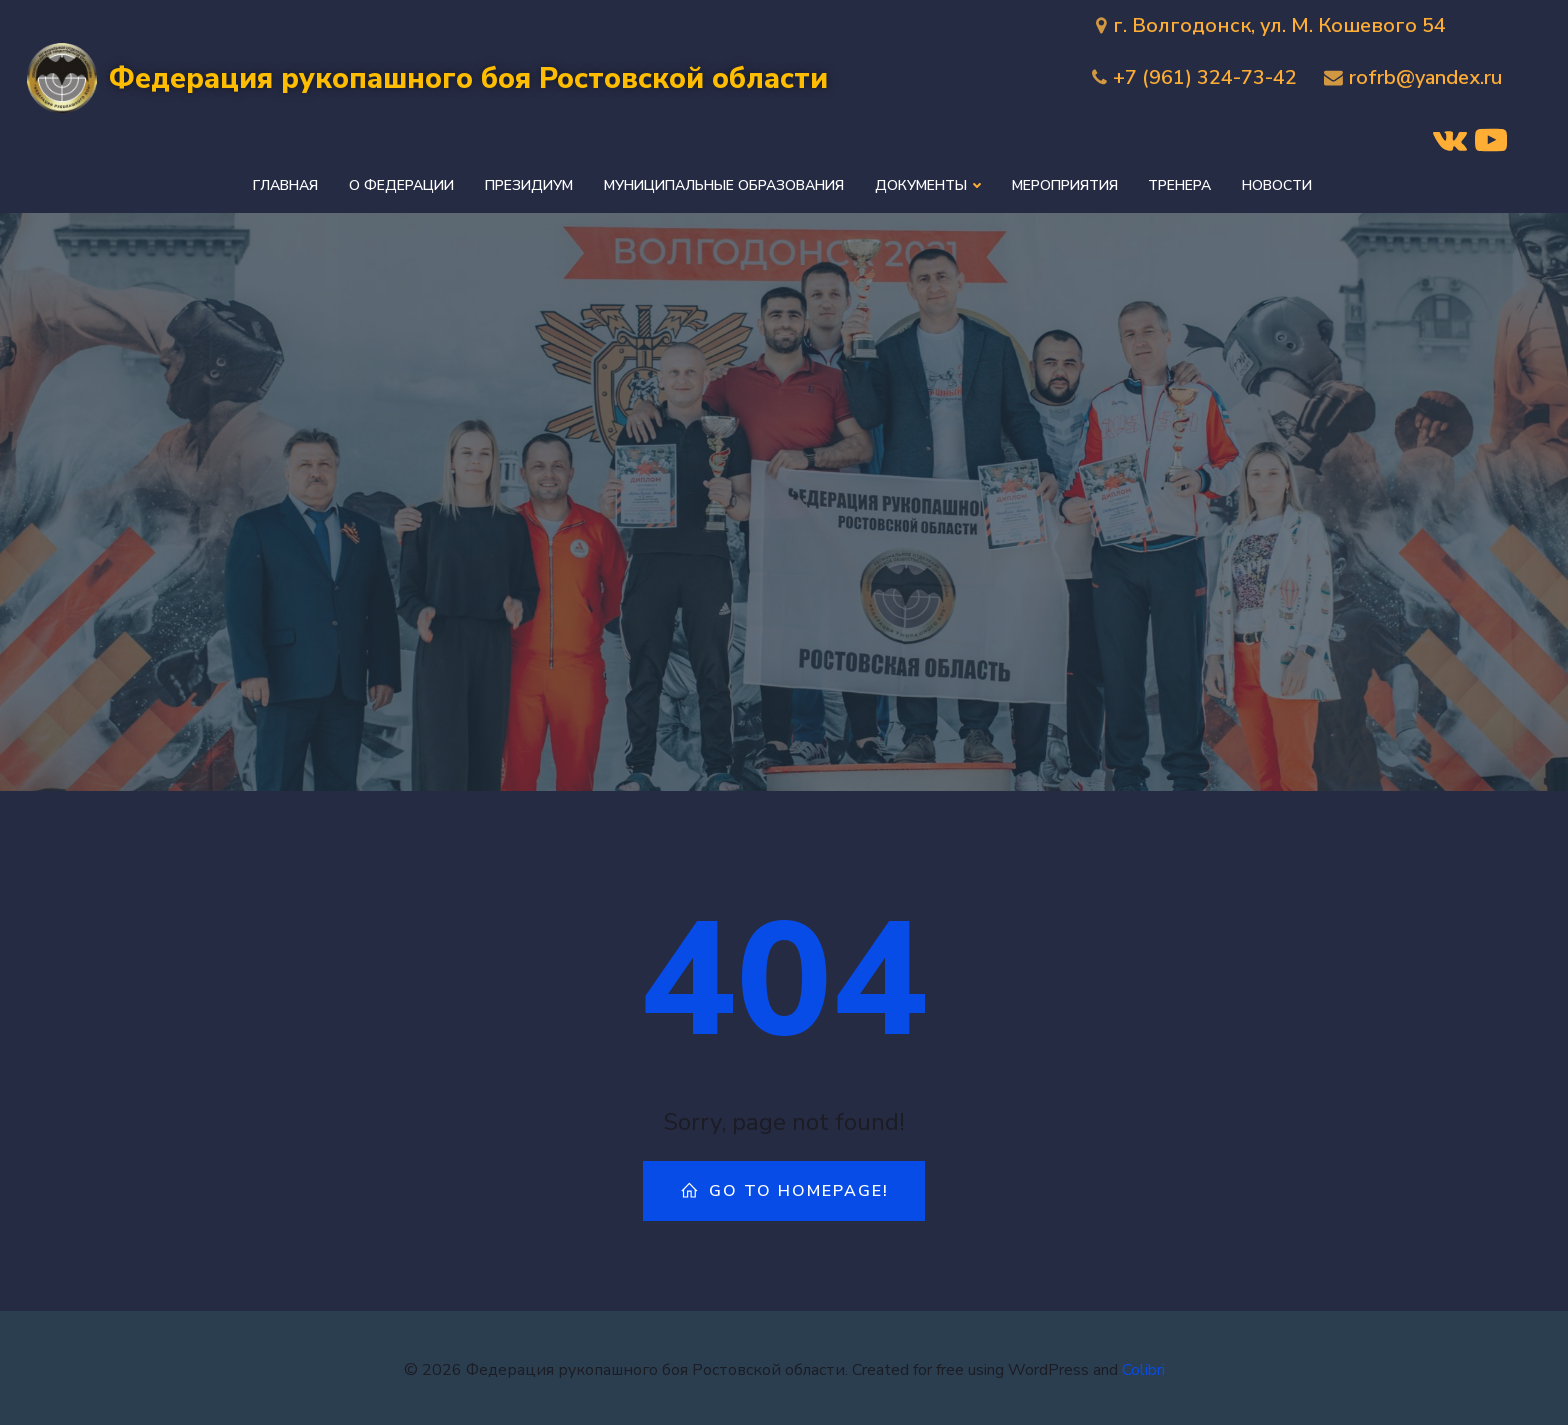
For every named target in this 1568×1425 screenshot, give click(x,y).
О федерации (405, 183)
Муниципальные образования (726, 183)
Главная (290, 183)
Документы (929, 183)
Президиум (532, 183)
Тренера (1179, 183)
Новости (1276, 183)
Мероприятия (1065, 183)
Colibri (1143, 1365)
